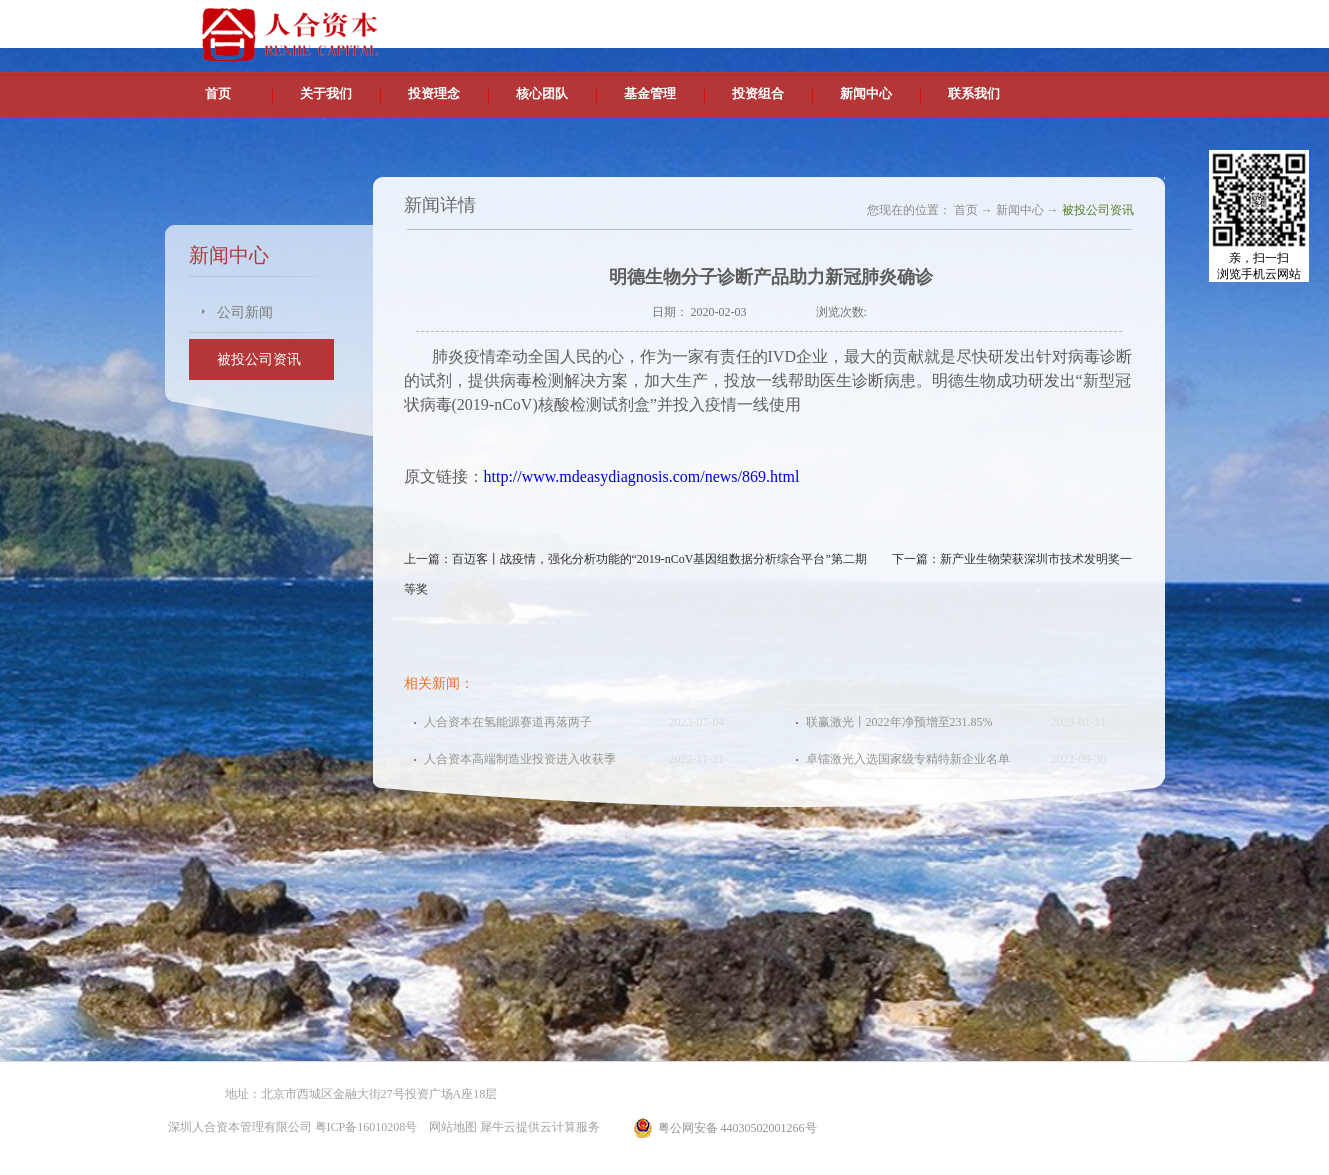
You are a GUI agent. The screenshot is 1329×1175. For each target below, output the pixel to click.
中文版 (974, 20)
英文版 (1020, 20)
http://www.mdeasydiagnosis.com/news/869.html (642, 476)
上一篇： (635, 559)
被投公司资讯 (1098, 210)
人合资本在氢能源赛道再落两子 (508, 722)
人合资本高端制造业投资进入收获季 (520, 759)
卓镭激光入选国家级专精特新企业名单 (908, 759)
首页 (218, 93)
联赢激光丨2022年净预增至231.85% (899, 722)
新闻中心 (1020, 210)
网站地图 (450, 1127)
